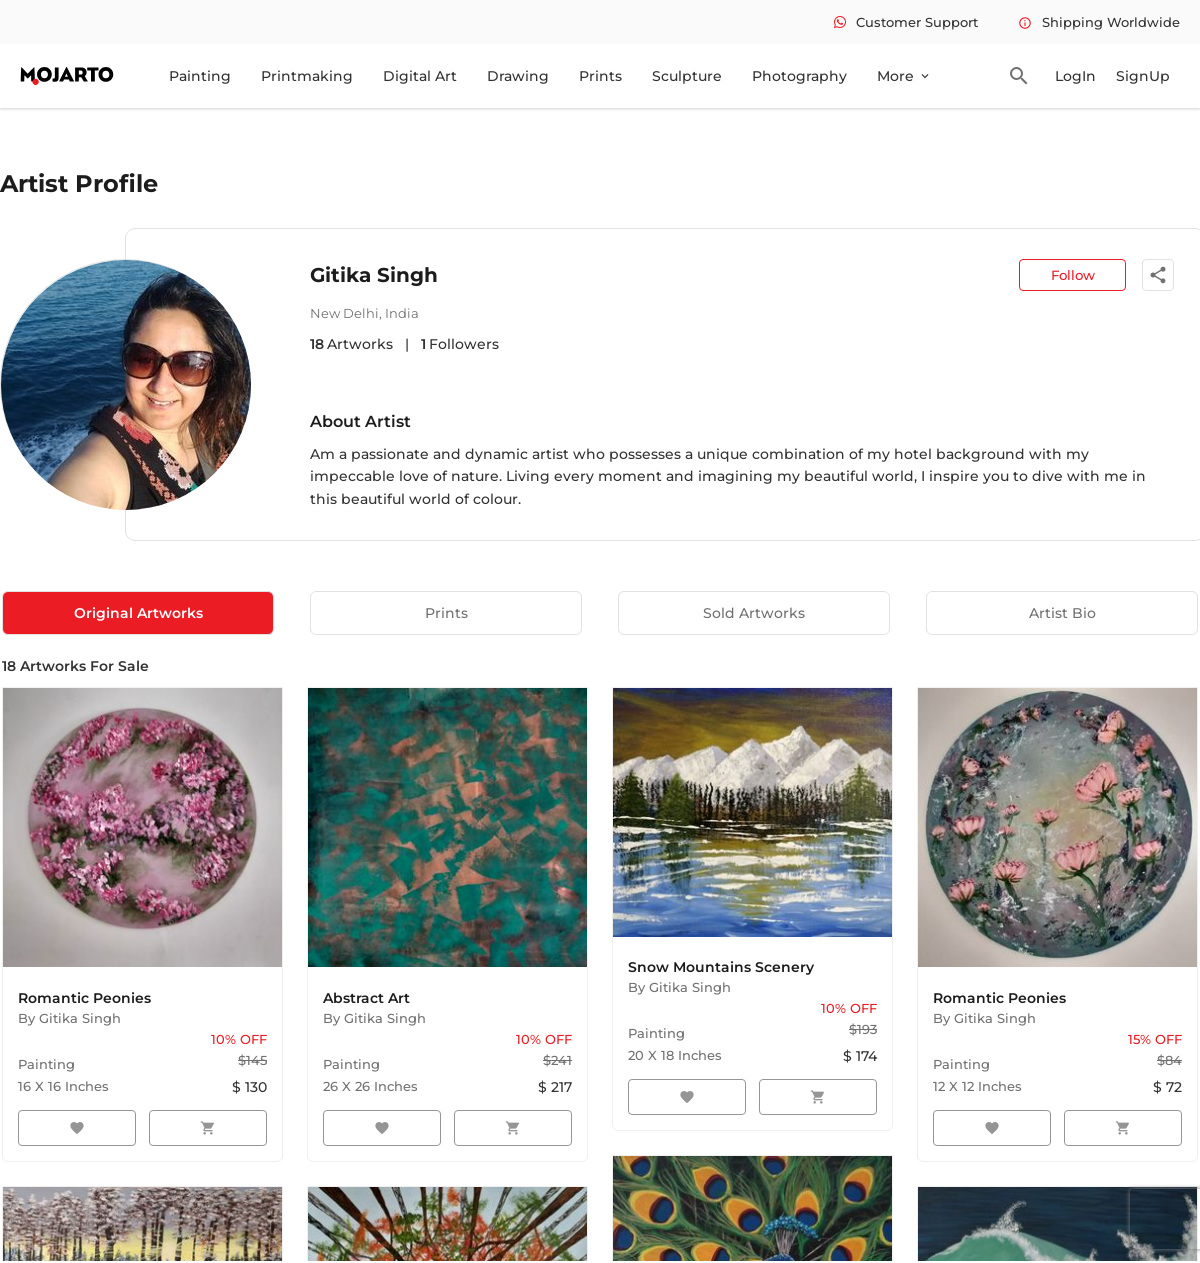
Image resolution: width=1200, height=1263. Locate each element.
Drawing (518, 76)
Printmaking (307, 76)
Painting (200, 76)
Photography (799, 76)
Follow (1073, 275)
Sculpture (687, 76)
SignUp (1143, 76)
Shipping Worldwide (1099, 22)
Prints (600, 76)
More (904, 76)
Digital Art (420, 76)
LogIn (1075, 76)
